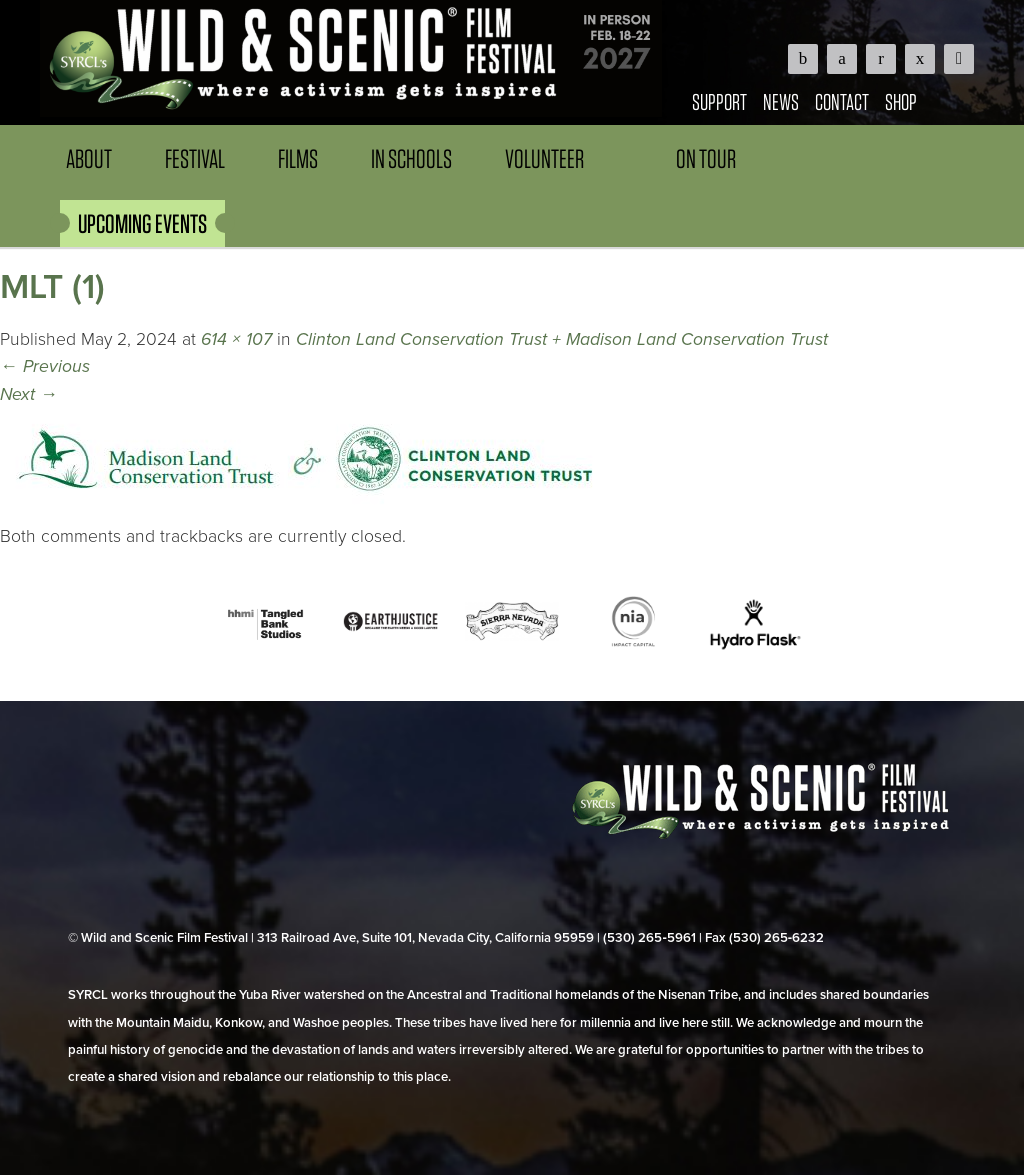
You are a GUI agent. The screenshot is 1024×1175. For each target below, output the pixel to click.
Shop (901, 101)
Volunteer (544, 158)
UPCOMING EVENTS (142, 223)
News (781, 101)
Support (719, 101)
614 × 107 (236, 339)
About (89, 158)
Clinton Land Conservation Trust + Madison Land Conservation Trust (562, 339)
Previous (45, 366)
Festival (195, 158)
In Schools (411, 158)
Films (298, 158)
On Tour (706, 158)
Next (29, 394)
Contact (842, 101)
